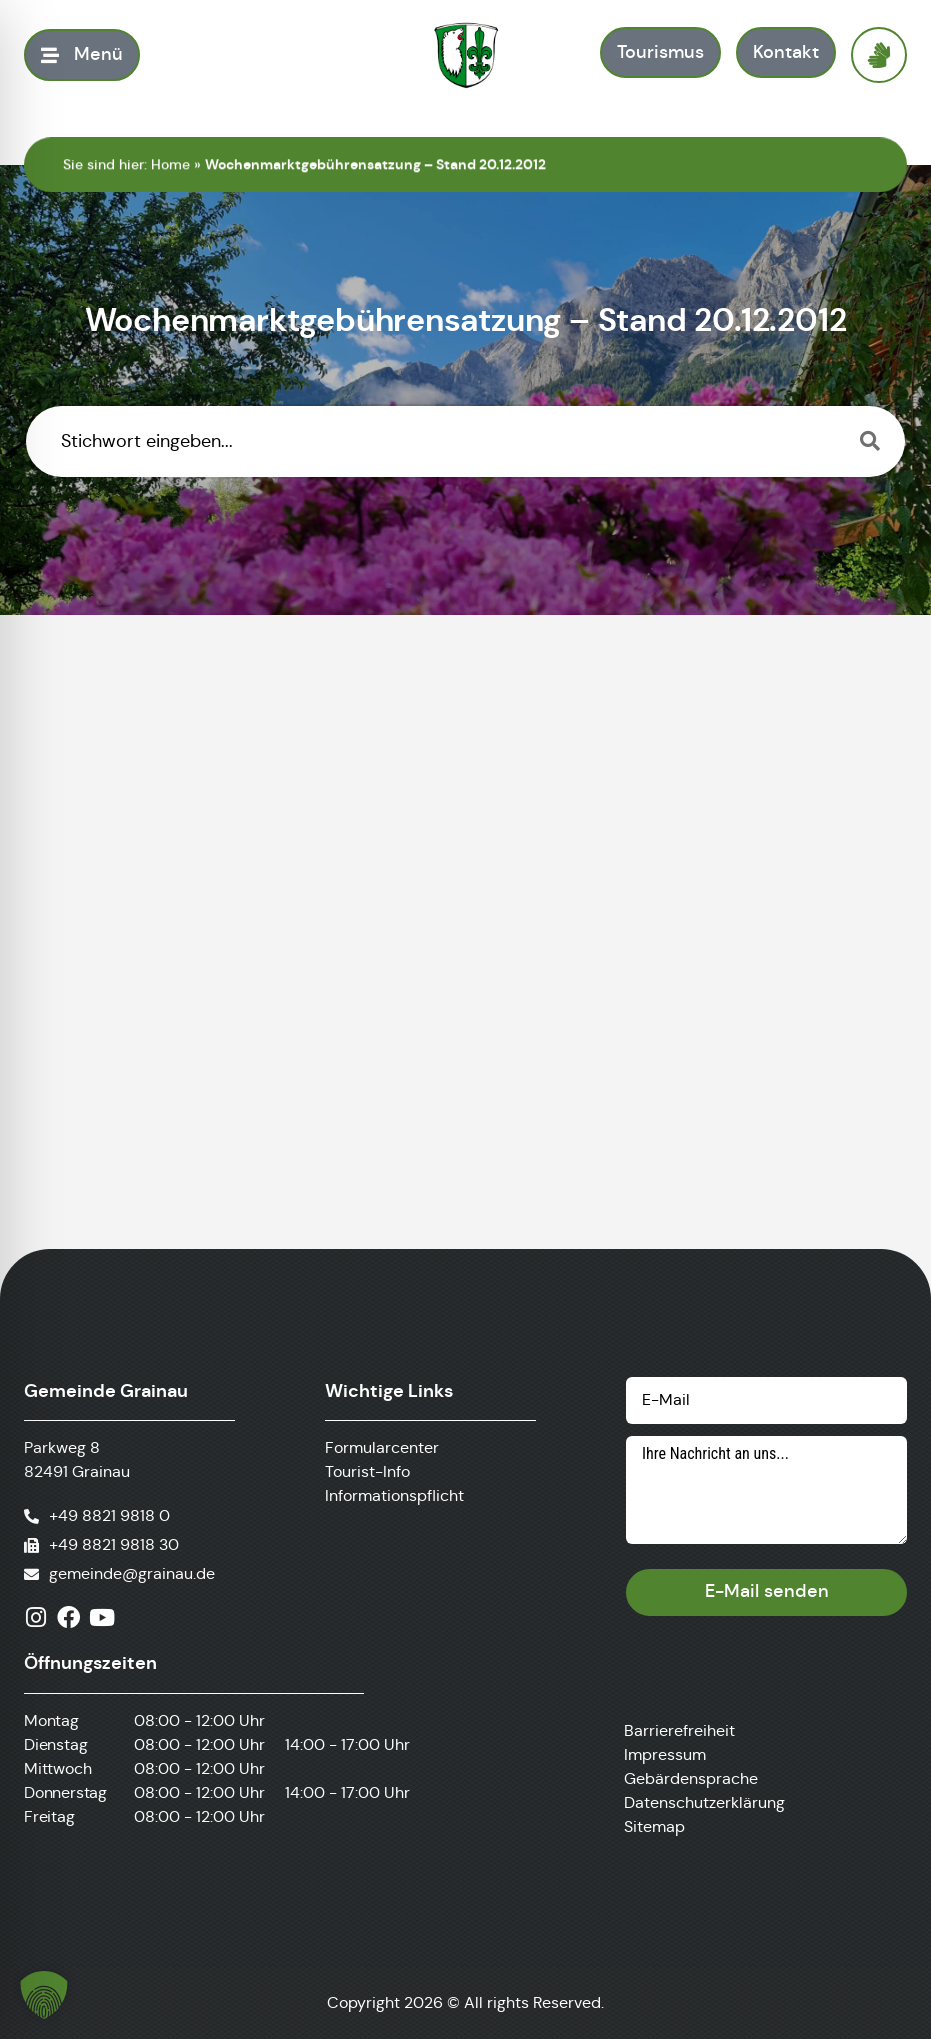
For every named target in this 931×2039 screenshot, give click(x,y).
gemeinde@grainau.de (132, 1573)
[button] (44, 1995)
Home (170, 164)
